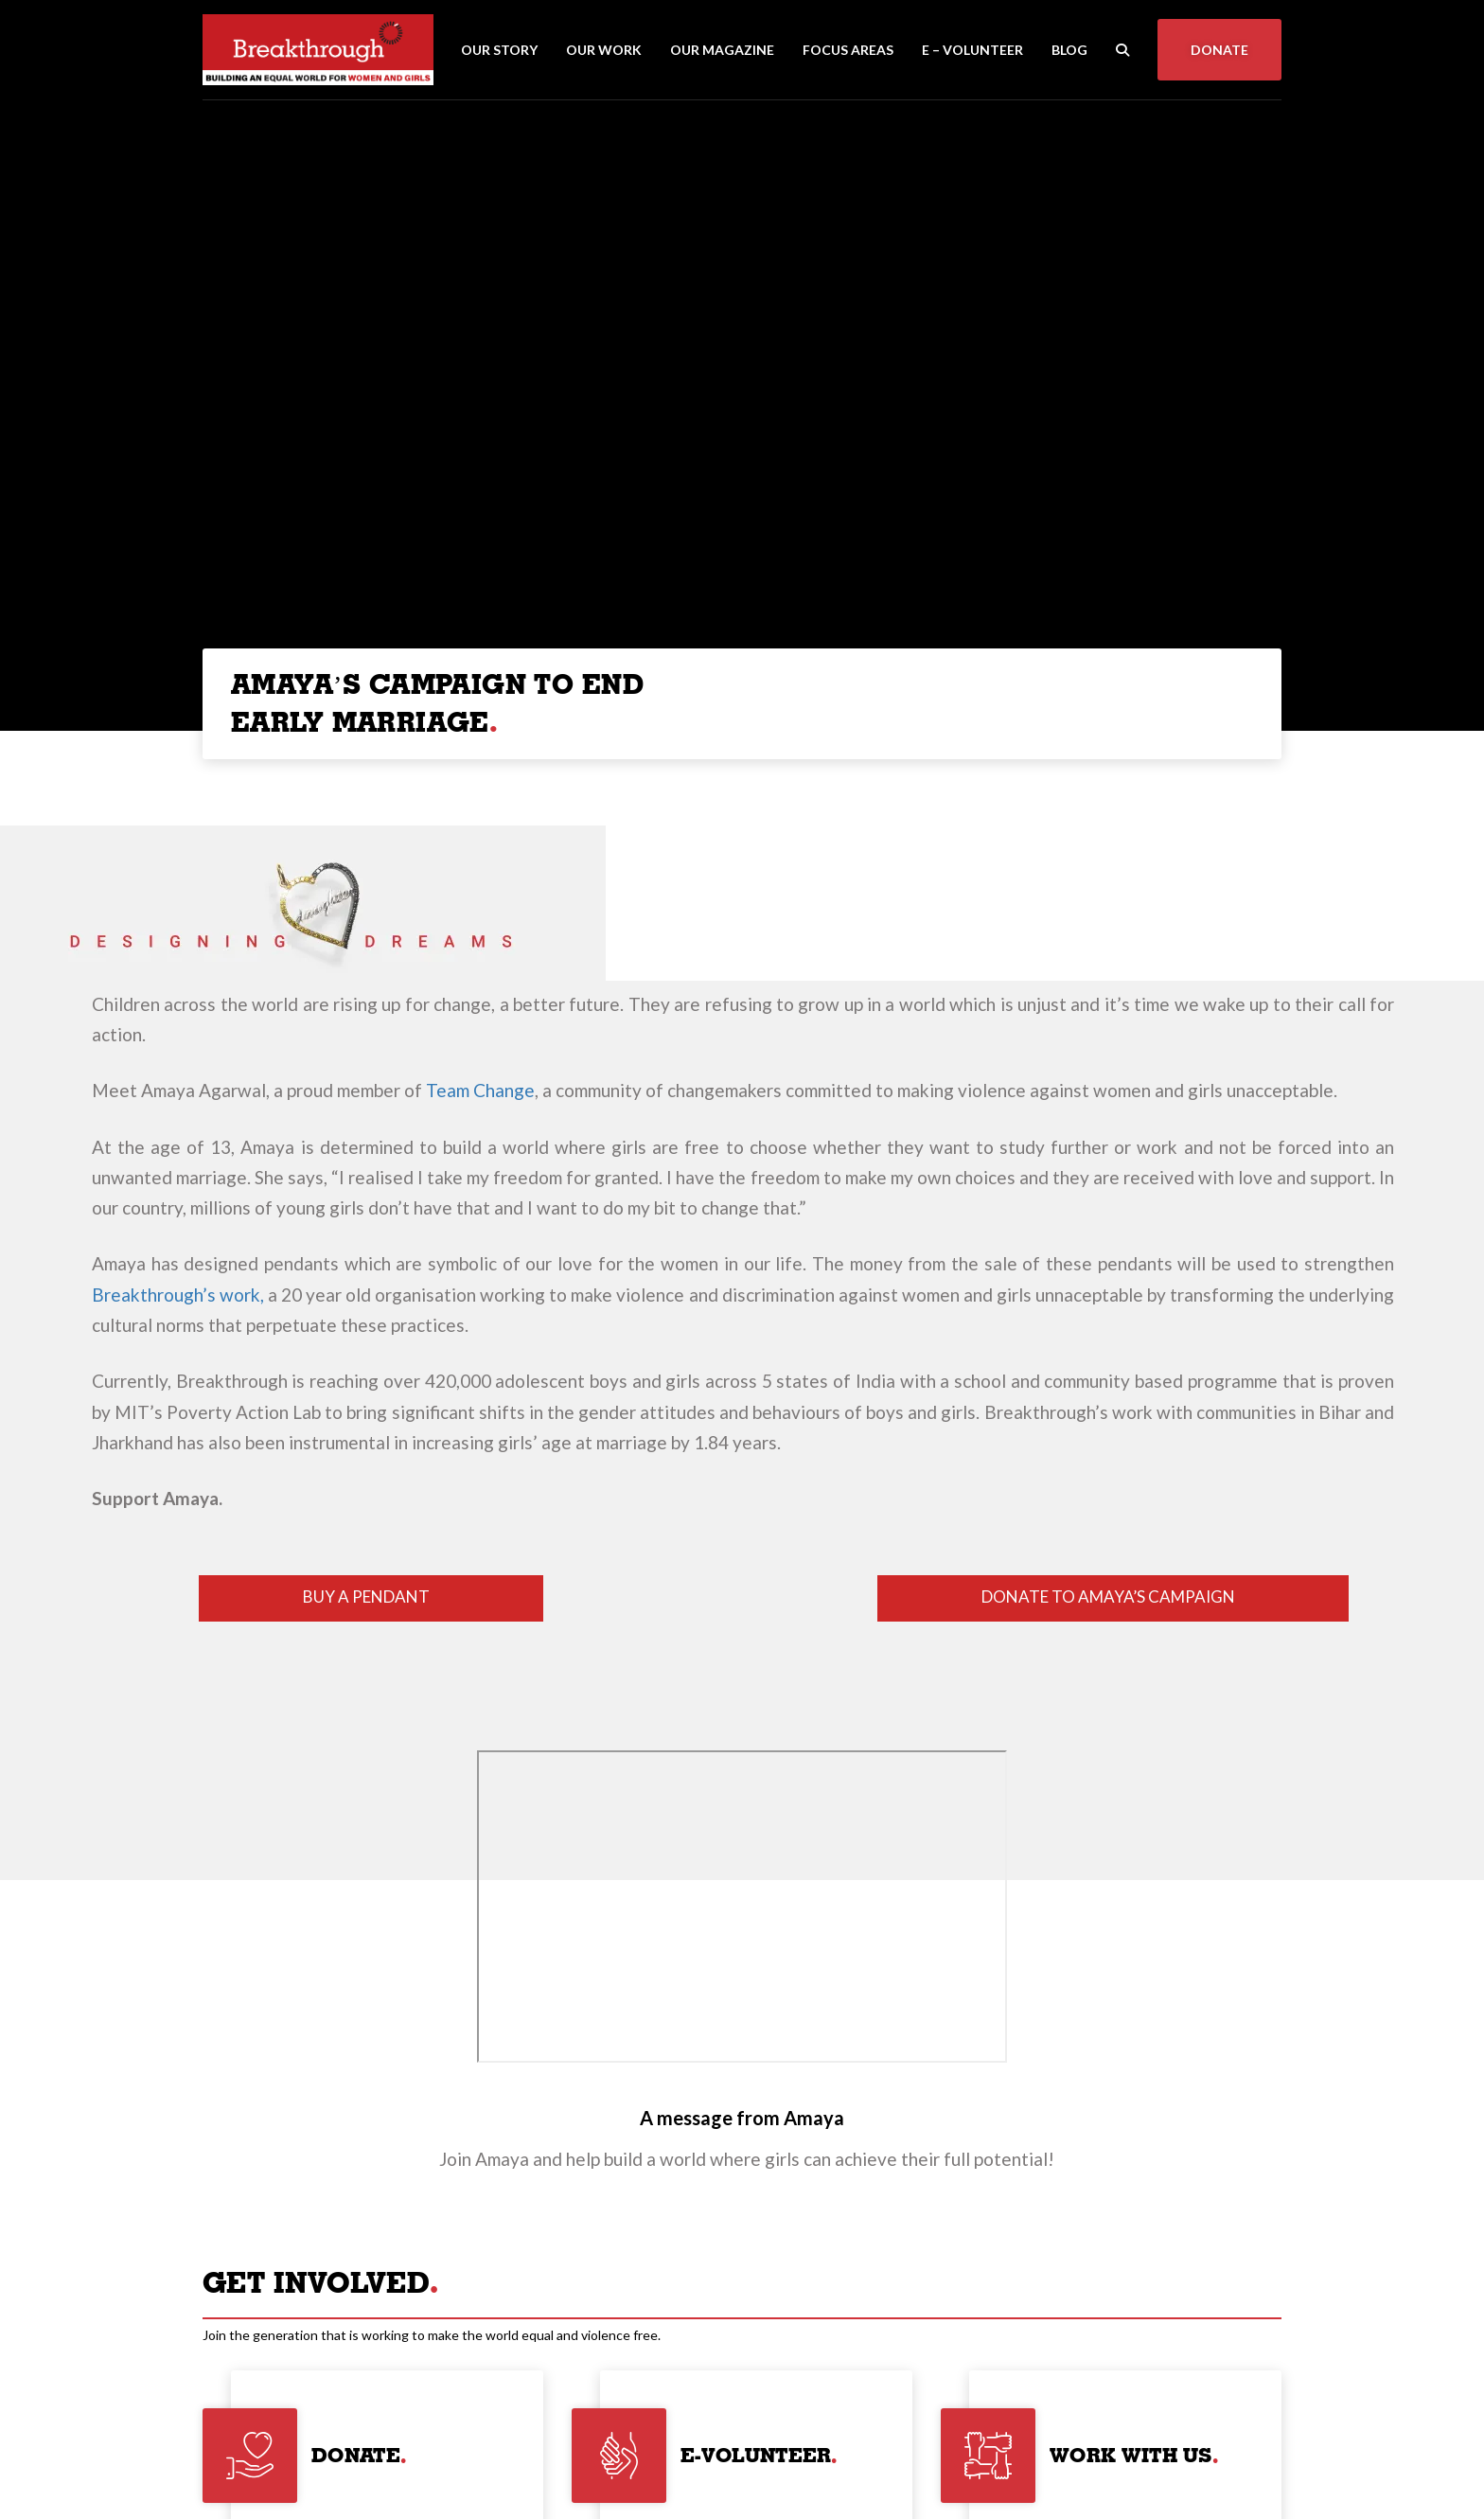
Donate (1219, 50)
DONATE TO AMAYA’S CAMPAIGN (1108, 1596)
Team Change (480, 1090)
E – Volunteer (972, 50)
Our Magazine (722, 50)
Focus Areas (848, 50)
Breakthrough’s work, (178, 1294)
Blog (1069, 50)
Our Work (604, 50)
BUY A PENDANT (366, 1596)
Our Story (499, 50)
